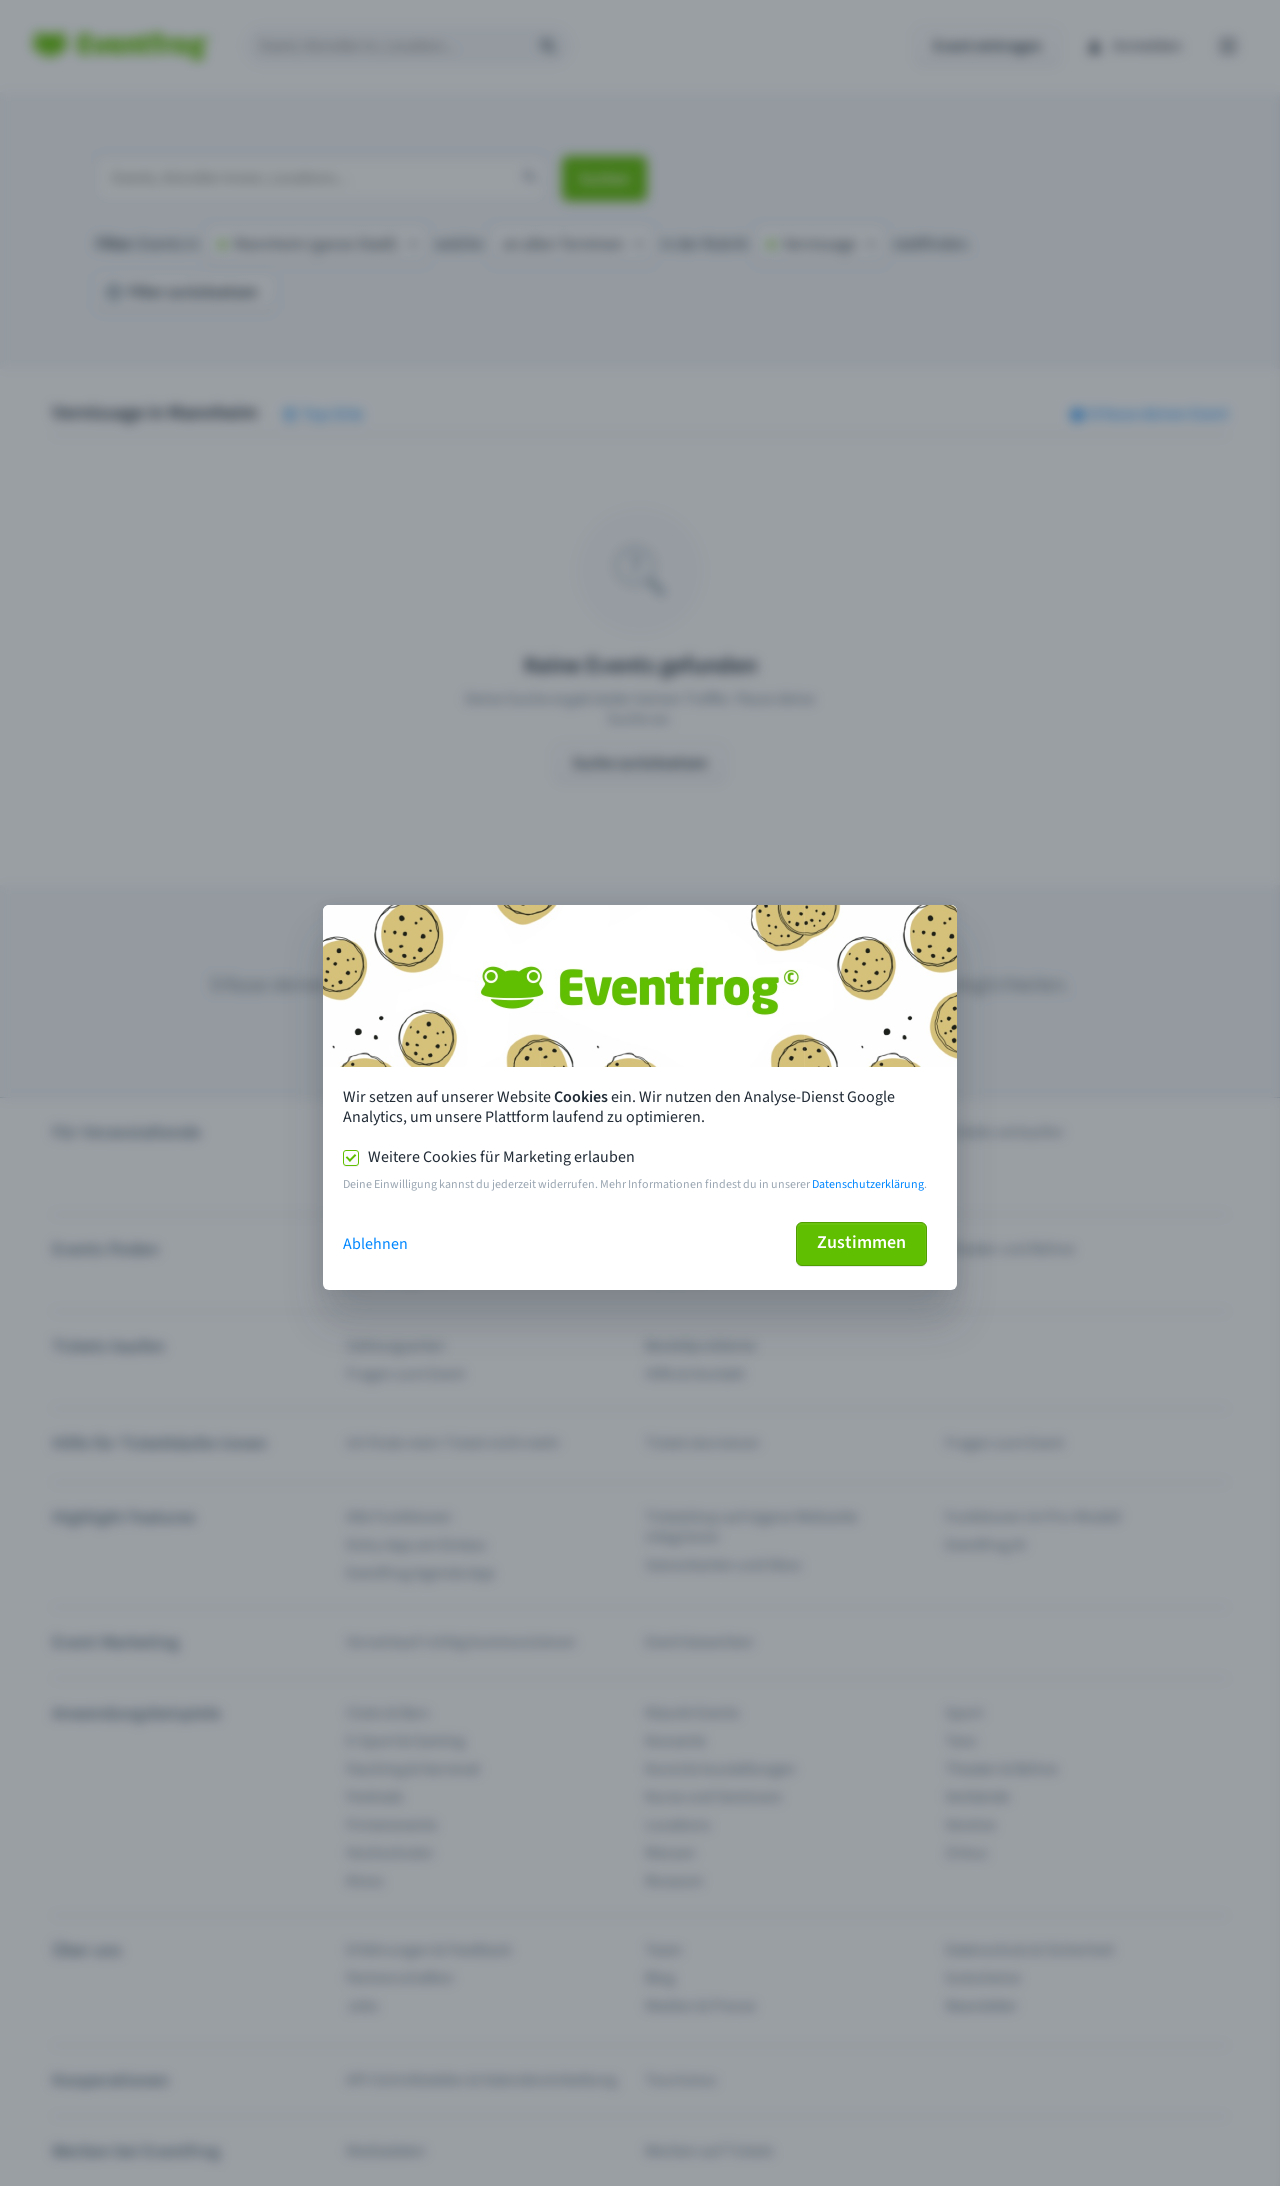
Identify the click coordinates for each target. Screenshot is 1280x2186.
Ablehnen (375, 1244)
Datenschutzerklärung (868, 1184)
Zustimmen (861, 1242)
